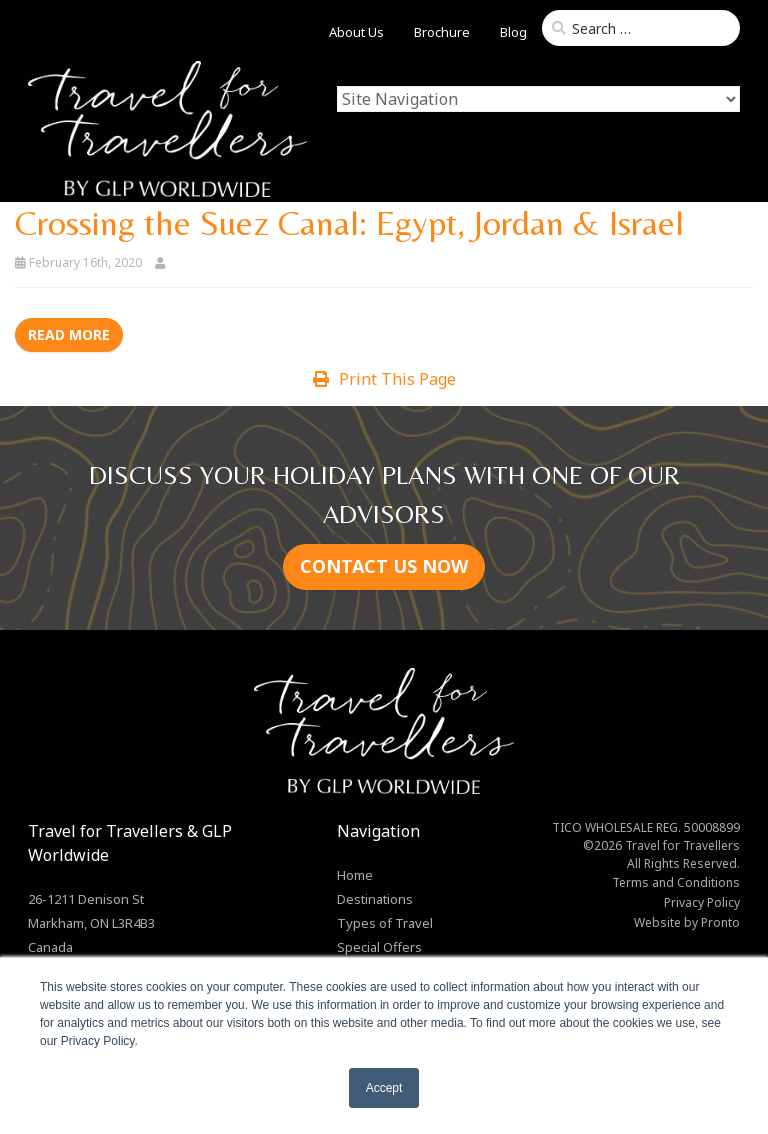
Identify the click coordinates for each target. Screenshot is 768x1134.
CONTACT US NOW (384, 566)
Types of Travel (385, 923)
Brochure (442, 32)
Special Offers (379, 947)
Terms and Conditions (676, 882)
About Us (356, 32)
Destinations (375, 899)
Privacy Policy (702, 902)
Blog (513, 32)
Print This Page (384, 379)
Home (355, 875)
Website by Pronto (687, 922)
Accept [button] (384, 1088)
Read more (69, 334)
